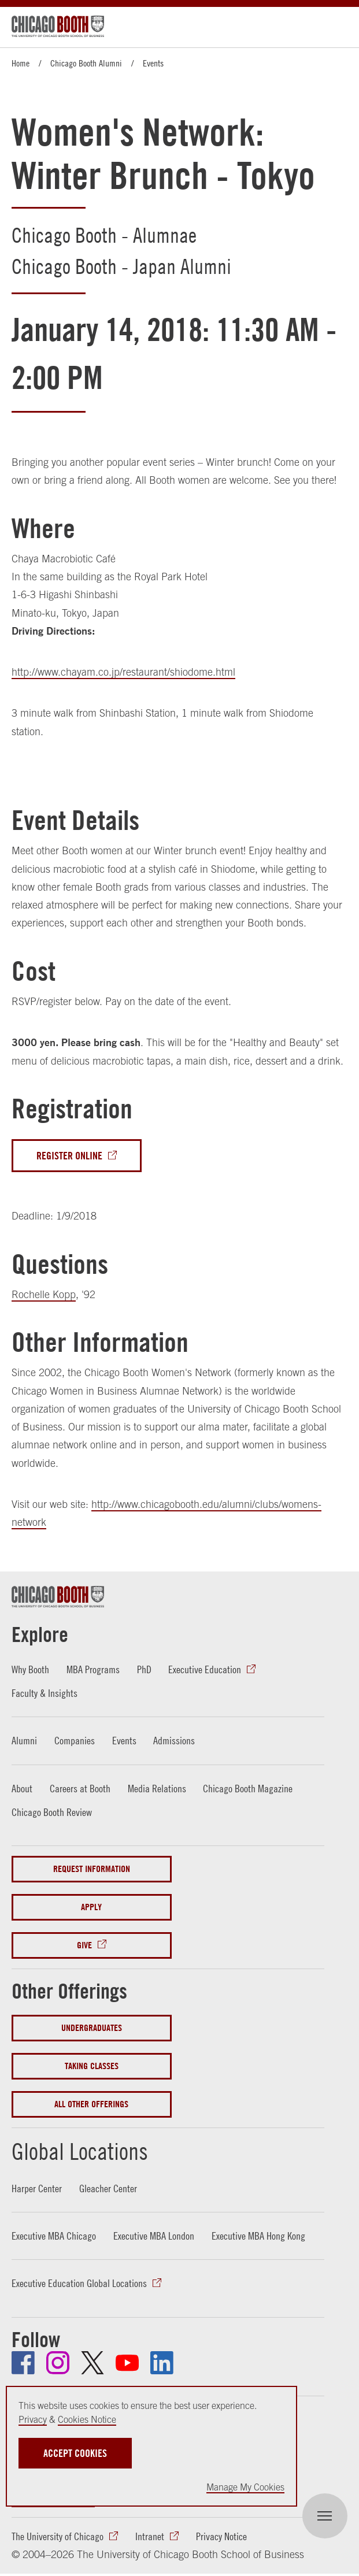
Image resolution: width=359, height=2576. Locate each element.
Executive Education (204, 1669)
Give (84, 1945)
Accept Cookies (75, 2453)
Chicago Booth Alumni (86, 63)
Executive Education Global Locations (79, 2283)
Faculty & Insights (44, 1693)
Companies (74, 1740)
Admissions (174, 1740)
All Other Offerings (91, 2104)
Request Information (91, 1868)
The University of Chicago (57, 2536)
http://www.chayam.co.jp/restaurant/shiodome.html (123, 672)
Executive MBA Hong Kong (258, 2236)
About (22, 1788)
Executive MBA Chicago (54, 2236)
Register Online (69, 1156)
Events (153, 63)
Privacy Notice (221, 2536)
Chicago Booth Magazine (248, 1788)
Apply (91, 1907)
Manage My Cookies (245, 2487)
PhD (144, 1669)
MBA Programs (93, 1669)
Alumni (24, 1740)
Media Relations (157, 1788)
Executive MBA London (153, 2236)
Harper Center (37, 2188)
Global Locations (80, 2151)
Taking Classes (92, 2065)
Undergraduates (91, 2027)
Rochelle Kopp (44, 1294)
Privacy (32, 2419)
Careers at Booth (80, 1788)
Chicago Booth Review (52, 1812)
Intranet (149, 2536)
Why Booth (30, 1669)
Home (20, 63)
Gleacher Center (108, 2188)
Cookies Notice (87, 2419)
